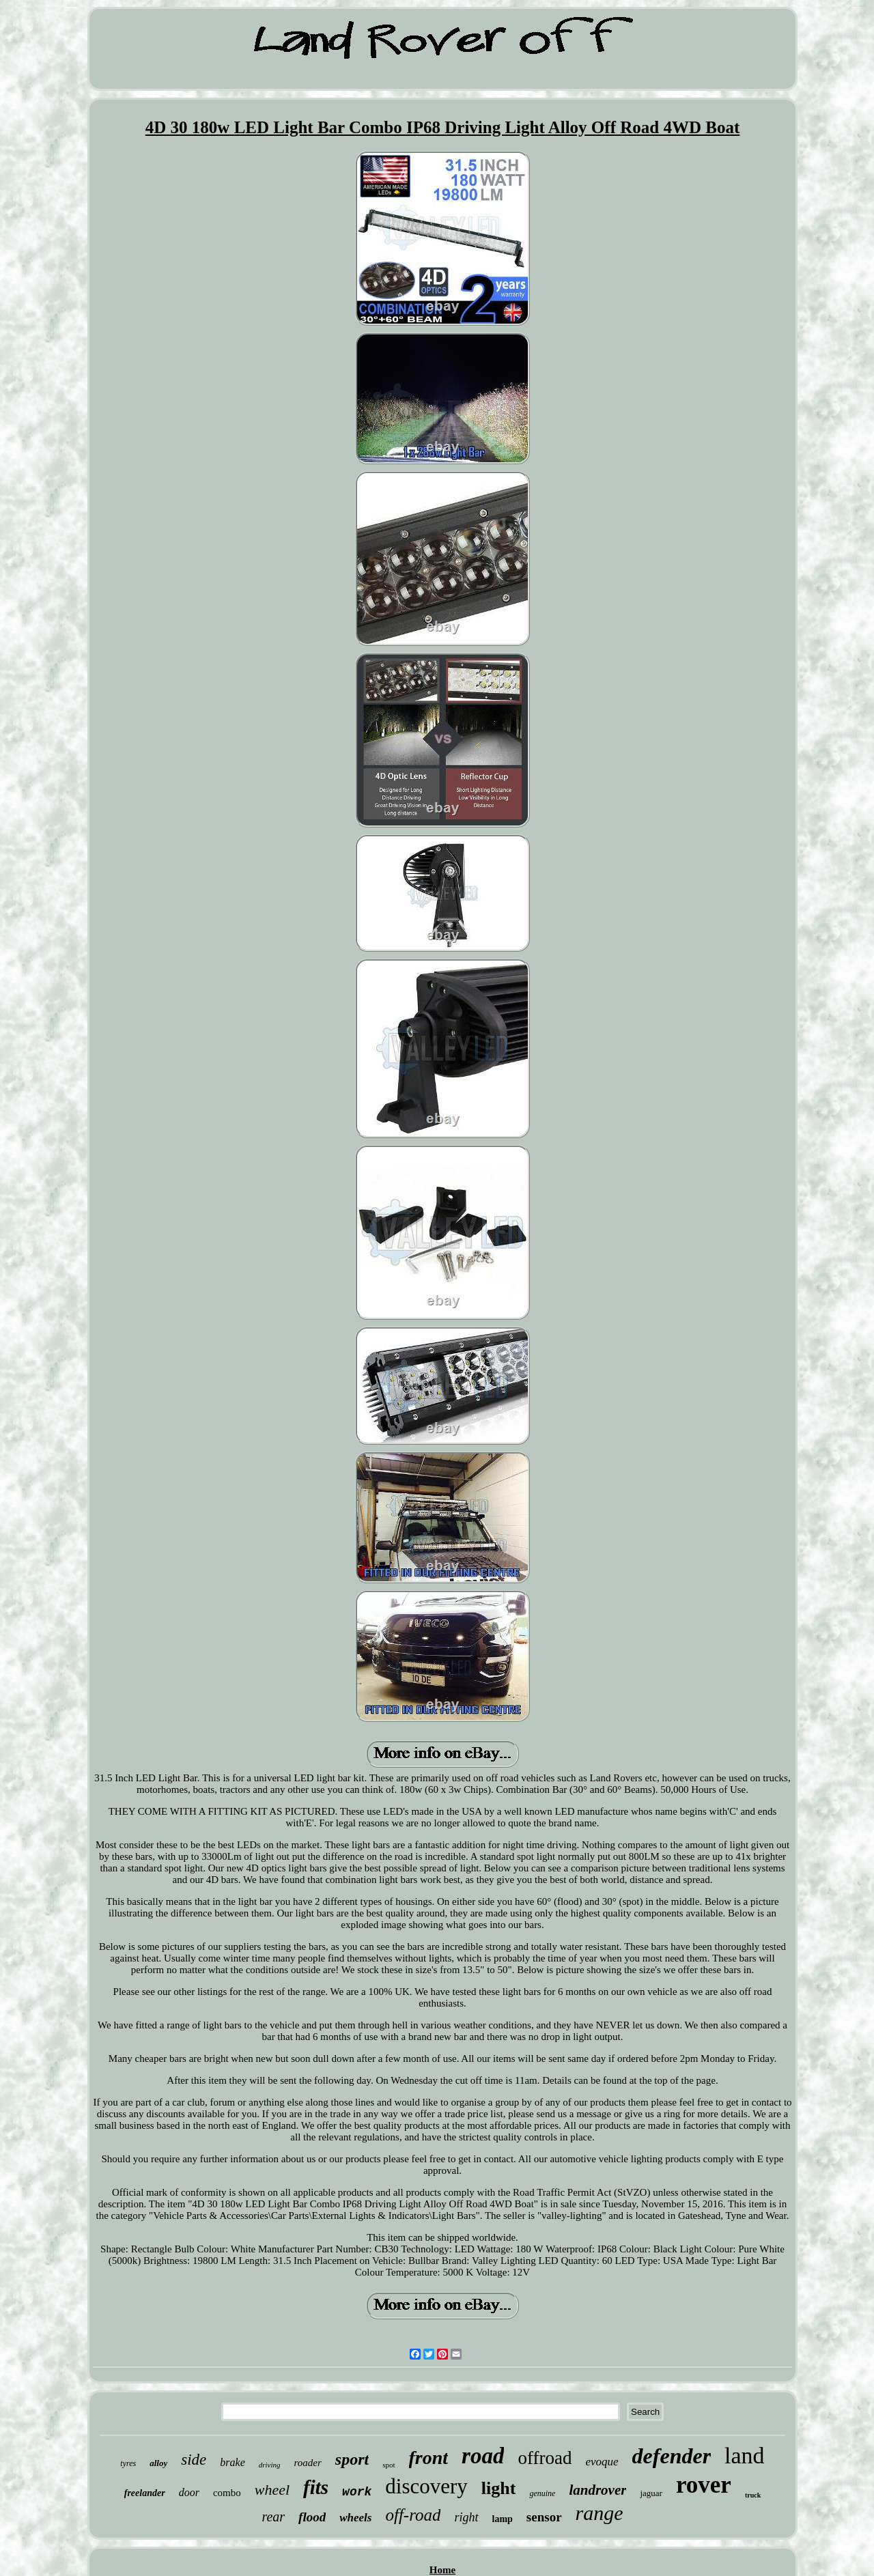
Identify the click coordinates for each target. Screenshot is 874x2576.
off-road (412, 2515)
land (744, 2455)
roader (308, 2462)
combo (227, 2492)
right (466, 2517)
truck (753, 2495)
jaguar (651, 2493)
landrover (597, 2490)
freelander (144, 2493)
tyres (128, 2463)
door (189, 2492)
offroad (545, 2458)
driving (270, 2465)
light (498, 2488)
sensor (544, 2517)
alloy (158, 2463)
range (599, 2513)
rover (703, 2485)
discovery (426, 2486)
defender (671, 2456)
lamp (502, 2519)
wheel (272, 2489)
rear (273, 2516)
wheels (355, 2517)
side (193, 2459)
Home (442, 2569)
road (483, 2456)
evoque (601, 2461)
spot (388, 2465)
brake (232, 2462)
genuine (542, 2493)
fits (315, 2487)
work (356, 2492)
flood (312, 2517)
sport (352, 2459)
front (429, 2457)
